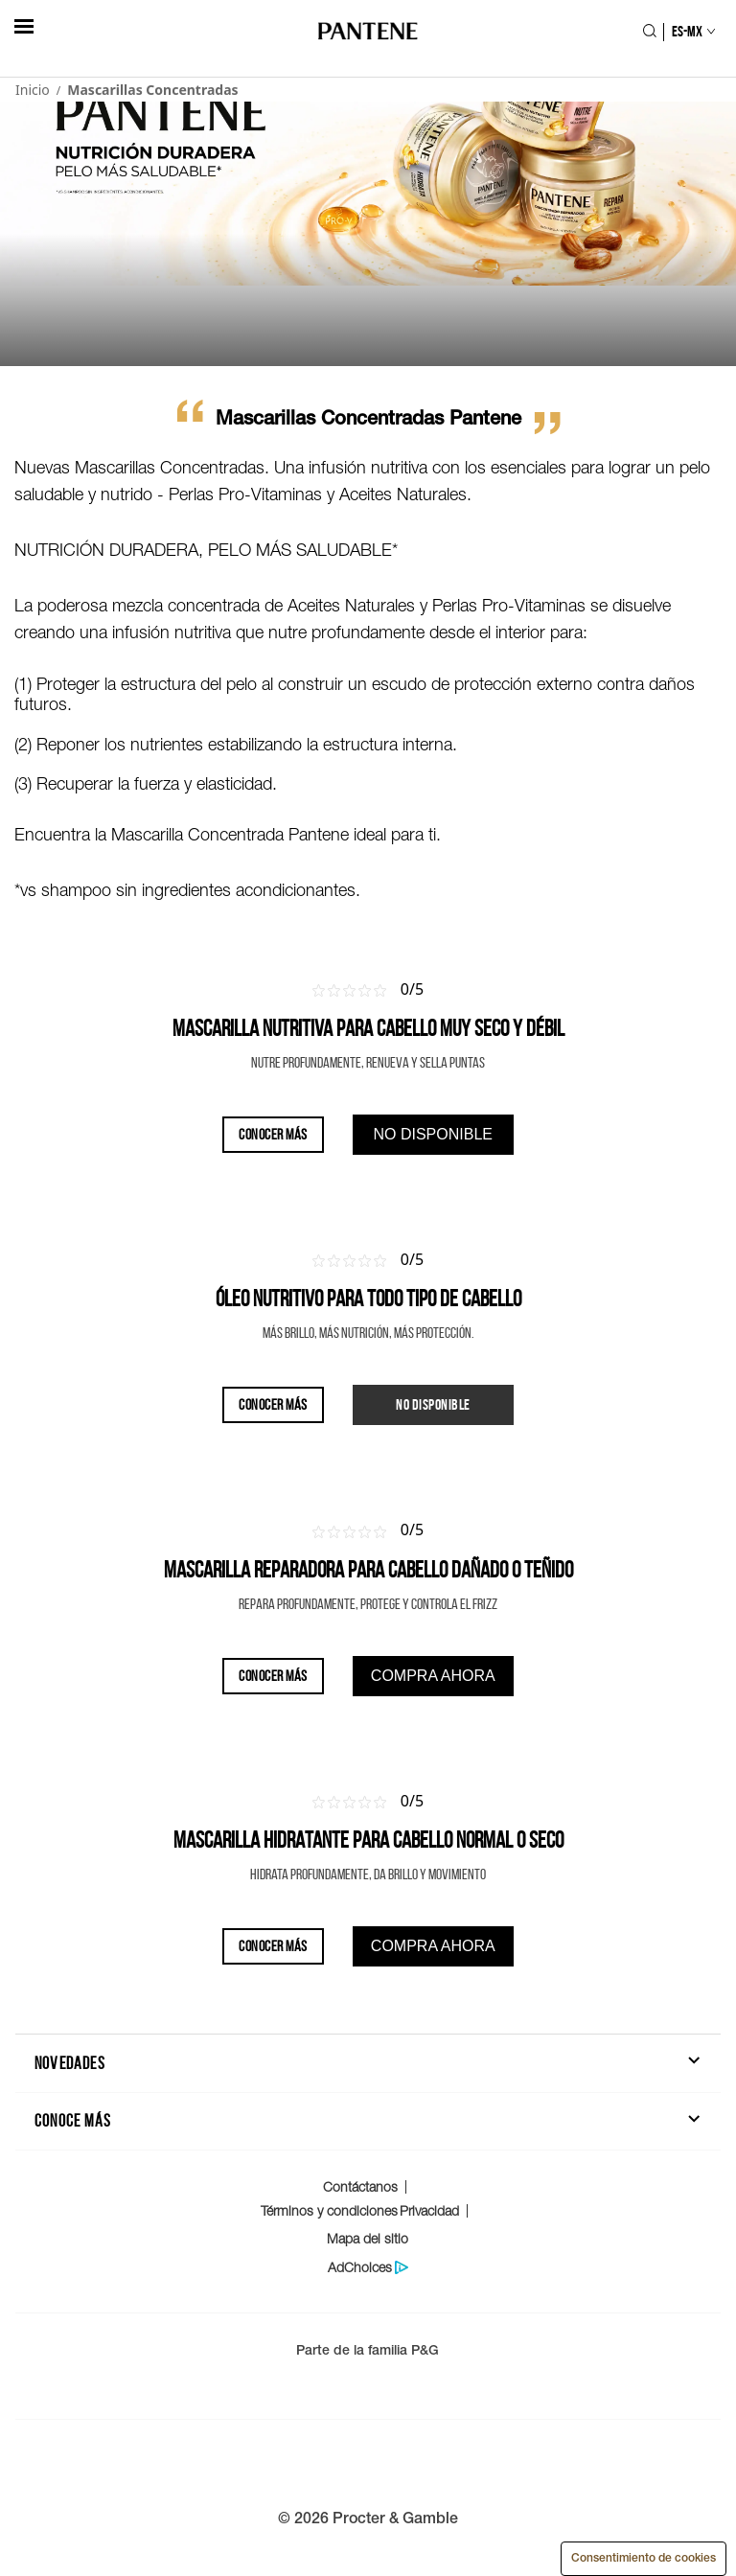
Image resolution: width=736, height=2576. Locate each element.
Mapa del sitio (367, 2238)
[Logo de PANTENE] (368, 32)
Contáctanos (360, 2186)
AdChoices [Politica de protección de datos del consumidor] (360, 2267)
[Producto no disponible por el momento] (433, 1405)
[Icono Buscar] (649, 32)
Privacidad (429, 2210)
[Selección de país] (685, 31)
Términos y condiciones (329, 2210)
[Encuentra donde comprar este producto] (433, 1135)
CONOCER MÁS (272, 1134)
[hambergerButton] (24, 26)
